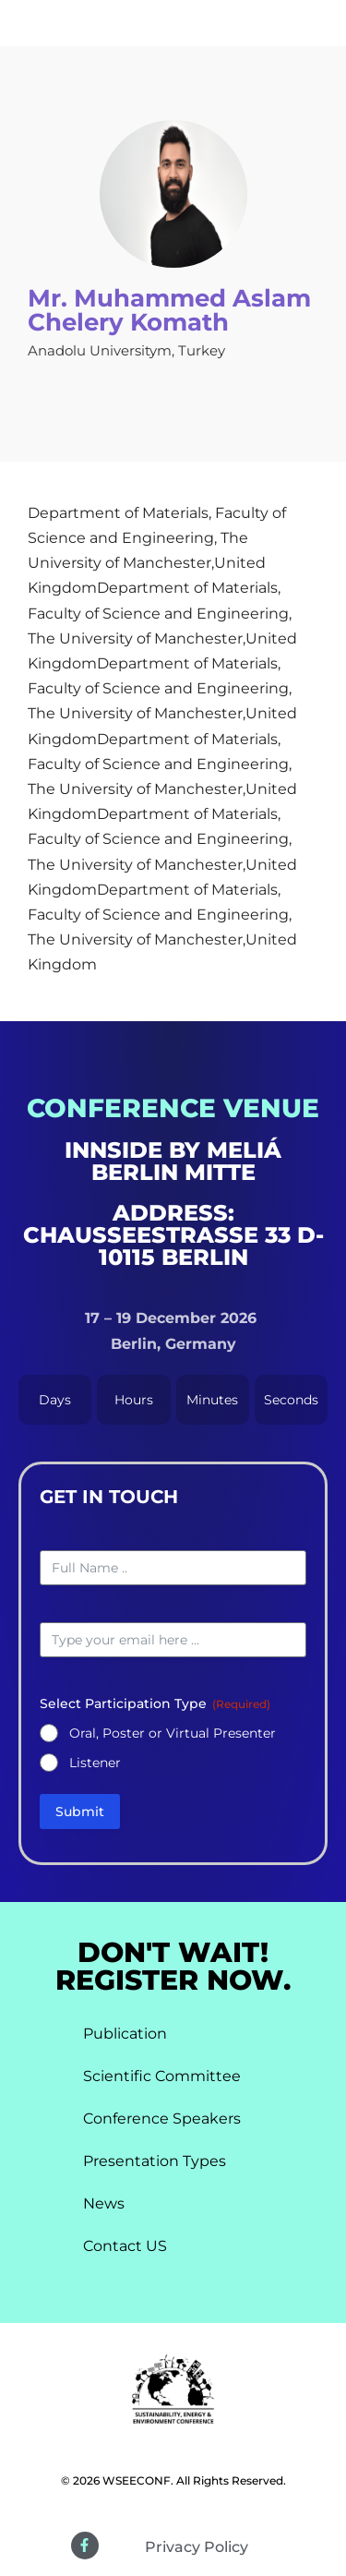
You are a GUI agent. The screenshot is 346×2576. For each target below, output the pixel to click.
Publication (125, 2033)
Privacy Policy (196, 2547)
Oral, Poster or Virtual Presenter (172, 1733)
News (104, 2203)
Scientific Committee (162, 2076)
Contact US (125, 2246)
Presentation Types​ (154, 2161)
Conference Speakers (162, 2118)
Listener (95, 1762)
